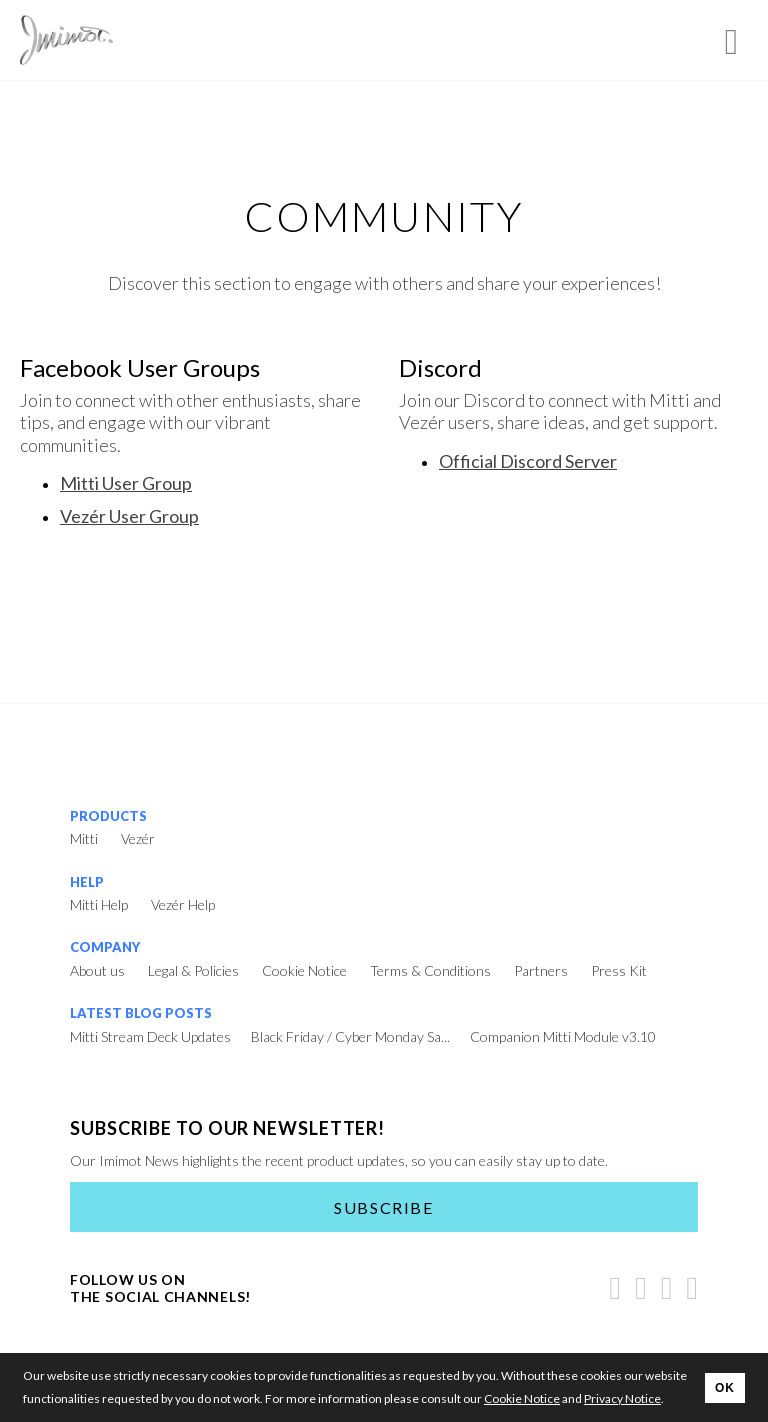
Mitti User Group (126, 483)
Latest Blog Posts (141, 1013)
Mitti (84, 838)
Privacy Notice (622, 1398)
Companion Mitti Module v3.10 (563, 1036)
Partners (541, 970)
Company (105, 947)
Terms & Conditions (430, 970)
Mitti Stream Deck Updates (150, 1036)
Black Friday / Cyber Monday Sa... (350, 1036)
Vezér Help (183, 904)
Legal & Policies (193, 970)
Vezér (138, 838)
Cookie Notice (304, 970)
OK (725, 1388)
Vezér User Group (129, 516)
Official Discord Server (528, 461)
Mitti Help (99, 904)
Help (87, 882)
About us (97, 970)
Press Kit (619, 970)
